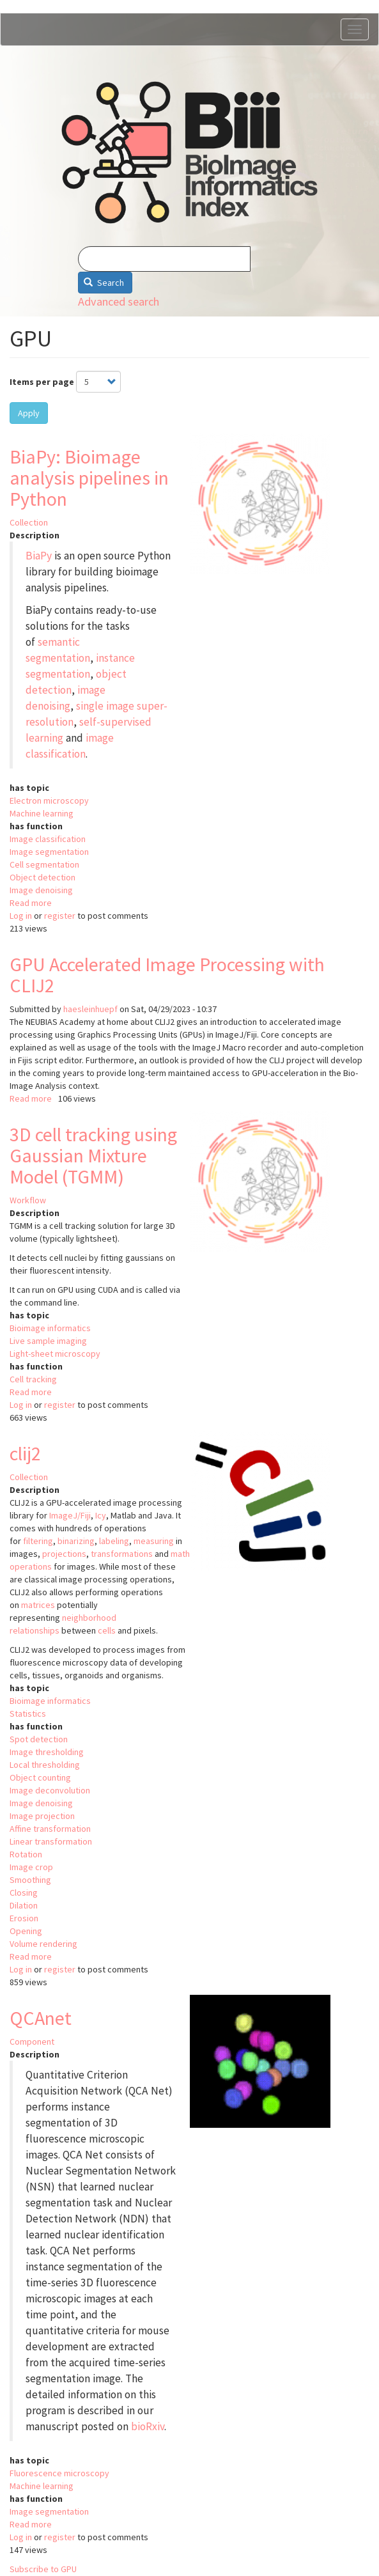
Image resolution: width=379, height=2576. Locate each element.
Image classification (48, 839)
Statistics (28, 1713)
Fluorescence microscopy (59, 2473)
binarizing (76, 1541)
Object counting (40, 1777)
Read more (31, 903)
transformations (122, 1553)
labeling (114, 1541)
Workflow (28, 1200)
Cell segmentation (44, 864)
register (59, 915)
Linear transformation (51, 1841)
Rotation (26, 1854)
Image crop (31, 1867)
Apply (29, 413)
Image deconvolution (50, 1790)
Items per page (42, 381)
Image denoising (41, 890)
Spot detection (39, 1739)
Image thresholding (47, 1752)
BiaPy (39, 556)
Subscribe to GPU (43, 2569)
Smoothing (30, 1879)
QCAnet (41, 2018)
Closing (24, 1892)
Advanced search (118, 301)
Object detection (42, 877)
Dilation (24, 1905)
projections (64, 1553)
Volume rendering (43, 1943)
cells (107, 1630)
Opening (26, 1931)
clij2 (25, 1453)
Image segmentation (49, 851)
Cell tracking (33, 1379)
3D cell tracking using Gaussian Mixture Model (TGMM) (93, 1155)
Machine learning (41, 813)
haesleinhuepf (90, 1009)
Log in (21, 915)
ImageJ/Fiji (70, 1515)
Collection (29, 522)
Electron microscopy (49, 800)
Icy (100, 1515)
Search (104, 282)
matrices (38, 1605)
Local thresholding (45, 1764)
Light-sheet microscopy (55, 1353)
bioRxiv (147, 2426)
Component (32, 2041)
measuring (154, 1541)
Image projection (42, 1816)
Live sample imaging (48, 1341)
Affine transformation (50, 1828)
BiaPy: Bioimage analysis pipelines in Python (89, 477)
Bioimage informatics (50, 1328)
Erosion (24, 1918)
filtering (38, 1541)
